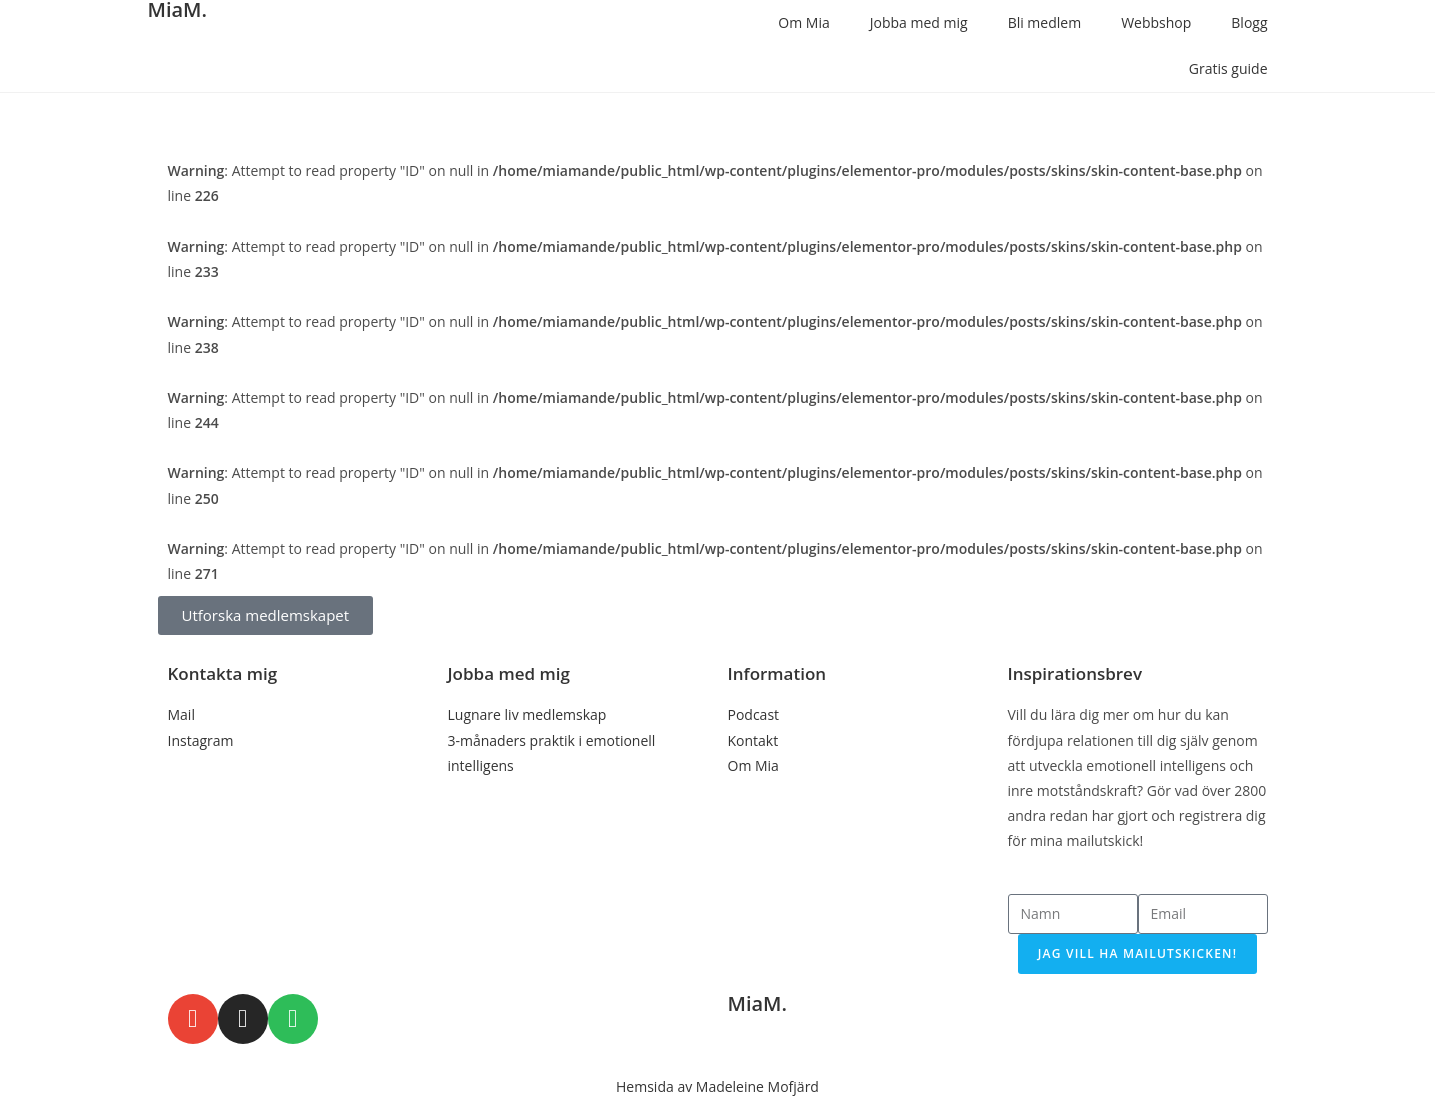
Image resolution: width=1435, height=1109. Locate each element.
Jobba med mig (919, 22)
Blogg (1249, 22)
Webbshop (1156, 22)
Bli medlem (1045, 22)
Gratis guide (1228, 68)
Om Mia (803, 22)
